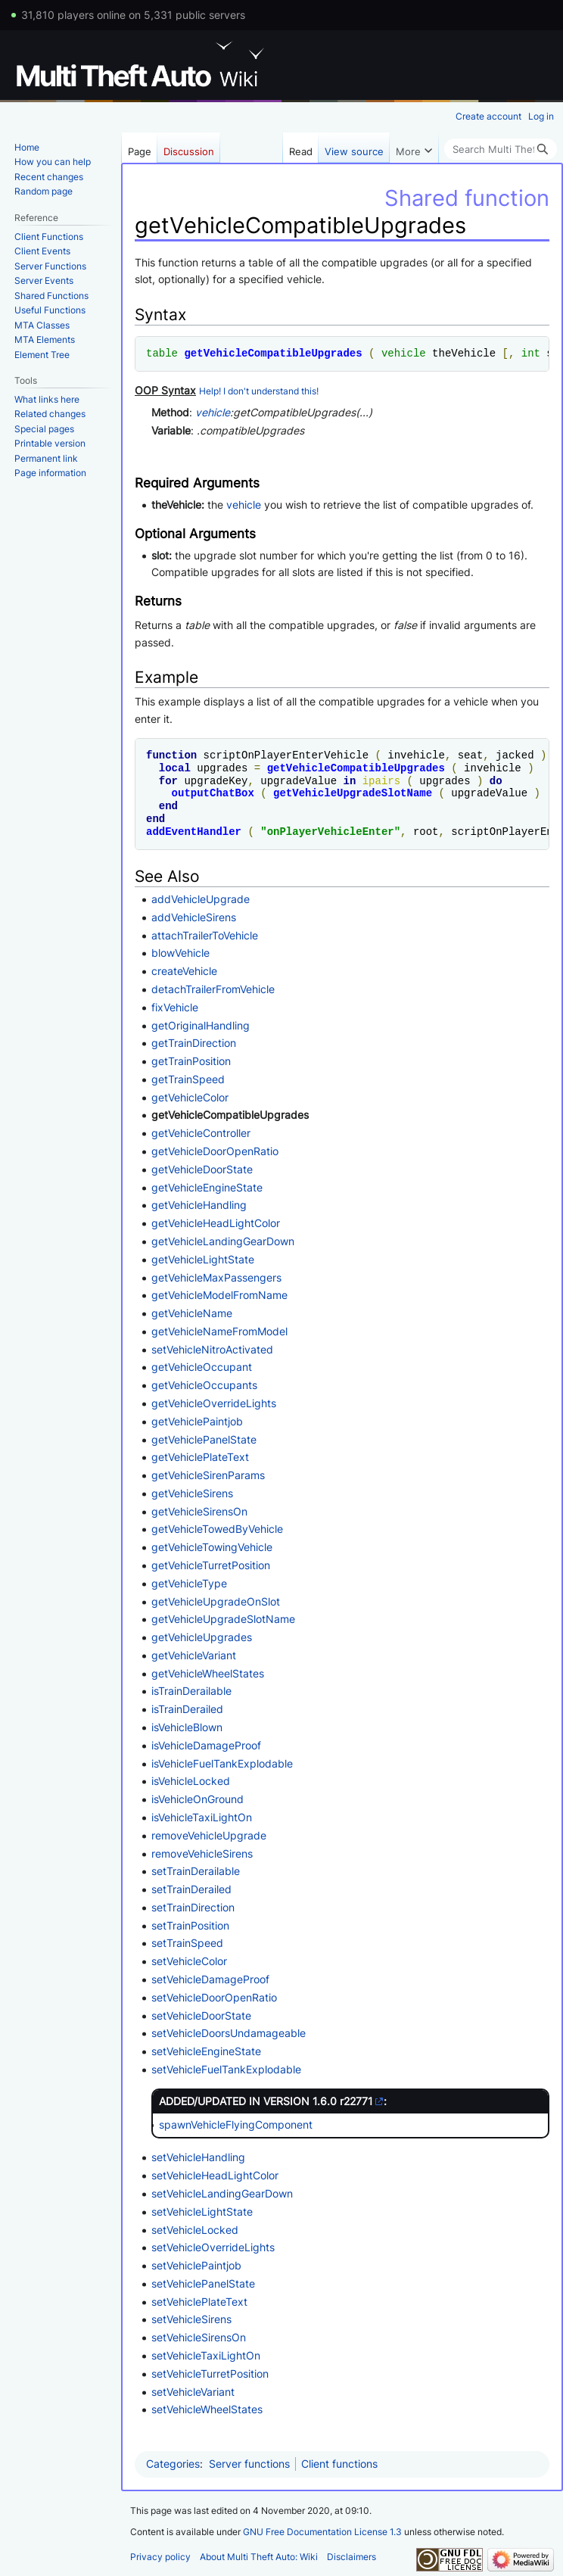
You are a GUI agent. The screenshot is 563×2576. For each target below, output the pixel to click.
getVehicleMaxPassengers (216, 1277)
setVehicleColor (189, 1961)
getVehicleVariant (193, 1655)
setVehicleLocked (194, 2229)
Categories (173, 2463)
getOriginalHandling (200, 1025)
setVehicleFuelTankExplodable (226, 2069)
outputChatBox (213, 793)
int (530, 353)
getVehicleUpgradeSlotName (352, 793)
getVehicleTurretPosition (210, 1565)
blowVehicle (180, 952)
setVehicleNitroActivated (212, 1349)
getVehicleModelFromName (219, 1294)
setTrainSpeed (187, 1942)
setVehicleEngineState (206, 2051)
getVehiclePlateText (200, 1456)
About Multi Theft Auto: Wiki (259, 2556)
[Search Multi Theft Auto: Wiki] (500, 149)
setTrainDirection (193, 1907)
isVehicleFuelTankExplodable (222, 1763)
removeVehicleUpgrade (208, 1835)
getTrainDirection (193, 1042)
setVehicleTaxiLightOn (205, 2355)
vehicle (403, 353)
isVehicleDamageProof (206, 1745)
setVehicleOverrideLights (213, 2247)
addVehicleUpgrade (200, 898)
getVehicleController (200, 1132)
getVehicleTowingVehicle (211, 1546)
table (162, 353)
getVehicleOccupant (201, 1366)
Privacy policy (160, 2556)
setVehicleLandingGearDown (222, 2193)
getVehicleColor (190, 1097)
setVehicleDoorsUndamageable (228, 2032)
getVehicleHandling (199, 1204)
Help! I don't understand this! (259, 391)
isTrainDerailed (187, 1708)
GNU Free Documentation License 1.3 (322, 2531)
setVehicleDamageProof (210, 1979)
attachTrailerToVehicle (204, 935)
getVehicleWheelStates (207, 1673)
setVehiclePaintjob (196, 2265)
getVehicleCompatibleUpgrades (273, 353)
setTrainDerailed (191, 1889)
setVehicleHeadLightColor (214, 2175)
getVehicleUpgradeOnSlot (215, 1601)
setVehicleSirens (191, 2319)
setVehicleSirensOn (198, 2337)
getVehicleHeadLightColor (215, 1222)
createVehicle (184, 970)
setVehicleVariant (193, 2391)
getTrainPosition (191, 1060)
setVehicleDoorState (201, 2015)
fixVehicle (174, 1007)
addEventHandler (193, 831)
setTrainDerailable (195, 1870)
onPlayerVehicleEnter (330, 831)
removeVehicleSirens (202, 1853)
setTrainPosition (190, 1925)
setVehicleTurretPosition (210, 2373)
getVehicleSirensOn (199, 1511)
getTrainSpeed (188, 1079)
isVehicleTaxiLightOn (201, 1817)
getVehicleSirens (192, 1493)
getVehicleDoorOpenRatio (214, 1151)
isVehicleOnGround (197, 1799)
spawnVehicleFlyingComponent (236, 2124)
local (175, 768)
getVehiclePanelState (204, 1439)
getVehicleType (189, 1583)
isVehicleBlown (186, 1727)
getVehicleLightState (202, 1259)
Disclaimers (351, 2556)
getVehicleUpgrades (201, 1637)
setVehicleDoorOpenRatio (214, 1997)
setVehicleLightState (202, 2211)
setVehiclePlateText (199, 2301)
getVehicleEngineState (207, 1187)
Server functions (249, 2463)
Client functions (339, 2463)
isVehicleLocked (190, 1780)
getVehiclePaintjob (197, 1421)
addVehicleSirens (193, 917)
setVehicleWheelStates (207, 2409)
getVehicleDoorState (202, 1169)
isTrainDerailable (191, 1690)
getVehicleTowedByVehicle (217, 1528)
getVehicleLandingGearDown (222, 1241)
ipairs (381, 781)
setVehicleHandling (198, 2157)
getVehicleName (191, 1313)
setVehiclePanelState (203, 2283)
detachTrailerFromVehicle (213, 989)
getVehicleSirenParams (208, 1475)
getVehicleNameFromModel (219, 1331)
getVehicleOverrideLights (213, 1403)
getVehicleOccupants (204, 1384)
